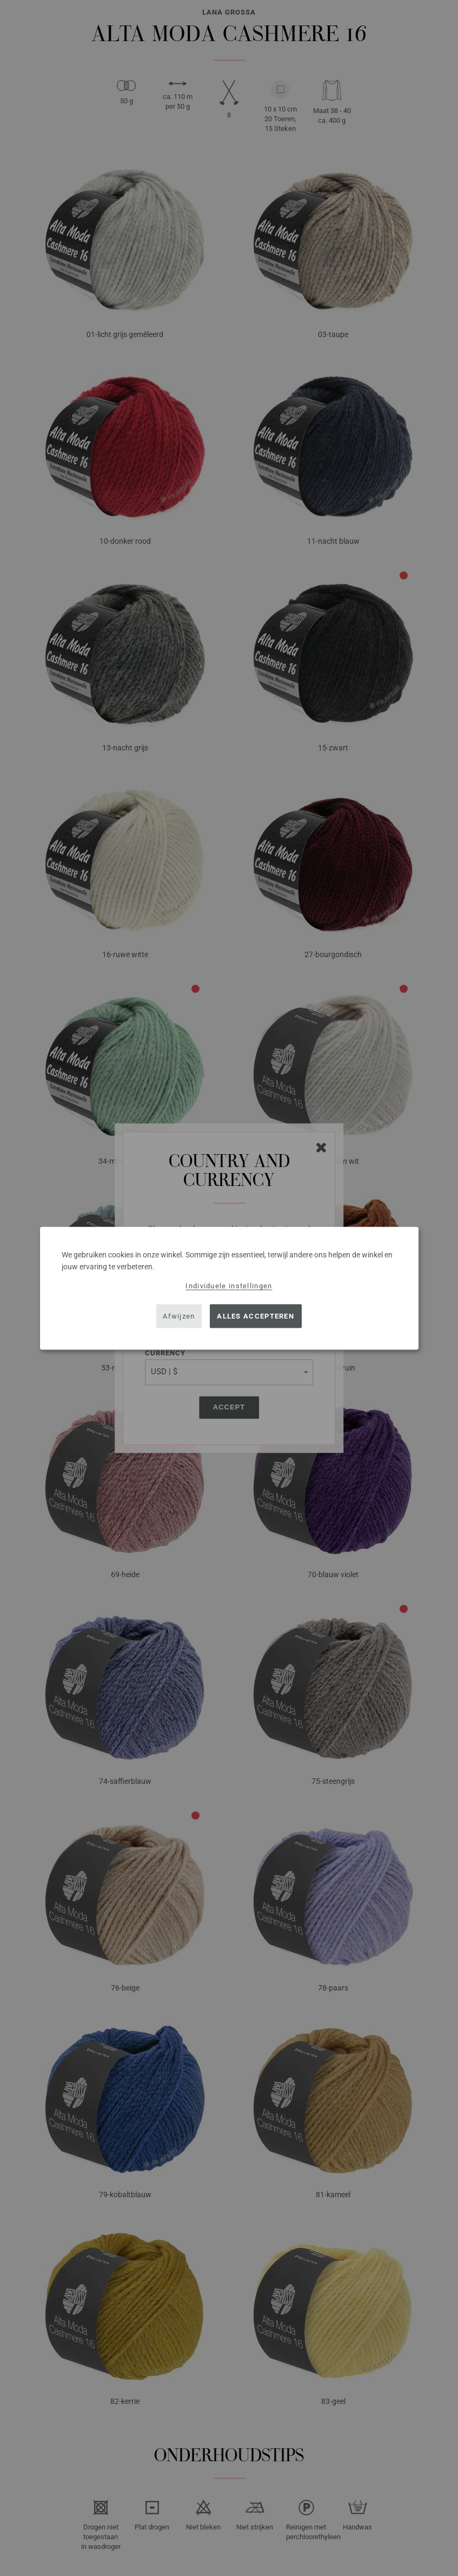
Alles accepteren (255, 1316)
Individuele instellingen (228, 1285)
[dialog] (229, 1288)
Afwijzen (179, 1316)
